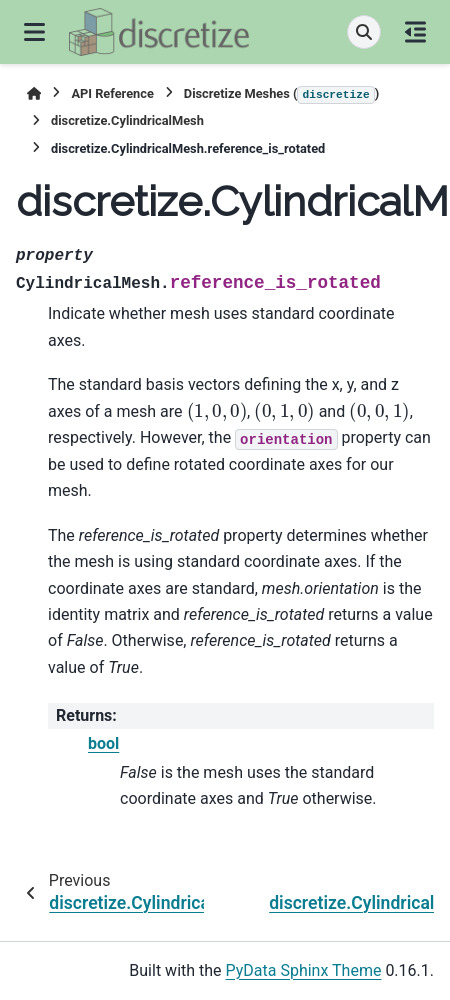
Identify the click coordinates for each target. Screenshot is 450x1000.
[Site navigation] (34, 32)
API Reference (112, 93)
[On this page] (415, 32)
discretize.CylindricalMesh (127, 120)
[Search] (364, 32)
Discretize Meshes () (281, 95)
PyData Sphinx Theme (304, 970)
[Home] (34, 93)
